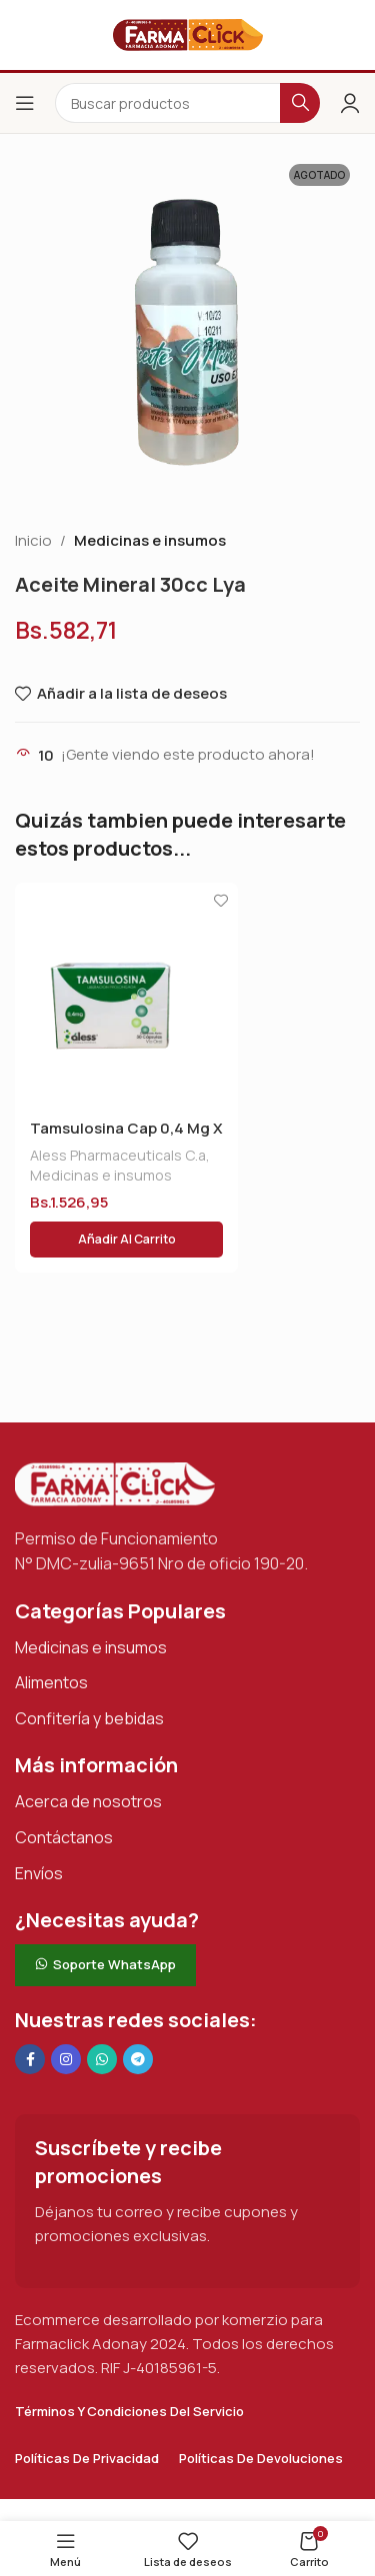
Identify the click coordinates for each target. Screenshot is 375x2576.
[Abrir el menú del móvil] (25, 103)
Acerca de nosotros (88, 1801)
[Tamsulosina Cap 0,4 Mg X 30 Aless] (126, 994)
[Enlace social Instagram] (66, 2059)
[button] (126, 1240)
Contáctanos (64, 1837)
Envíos (39, 1873)
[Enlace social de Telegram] (138, 2059)
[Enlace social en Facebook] (30, 2059)
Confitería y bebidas (89, 1718)
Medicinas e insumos (150, 540)
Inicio (33, 540)
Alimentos (51, 1682)
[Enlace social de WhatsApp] (102, 2059)
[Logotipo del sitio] (188, 33)
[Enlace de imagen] (115, 1482)
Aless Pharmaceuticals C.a (118, 1155)
